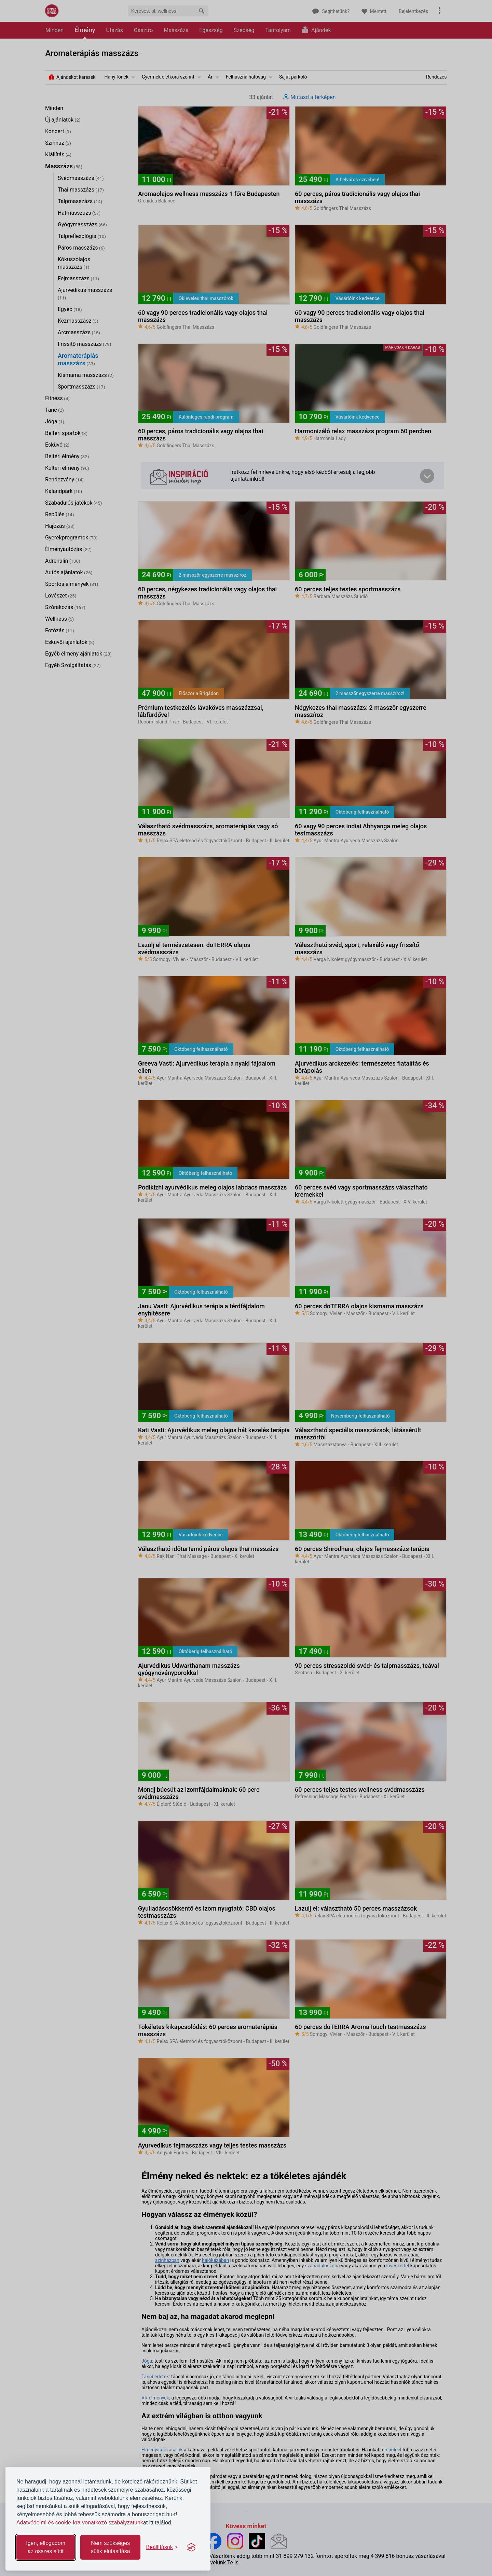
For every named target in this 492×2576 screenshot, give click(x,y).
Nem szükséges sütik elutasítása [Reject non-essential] (110, 2547)
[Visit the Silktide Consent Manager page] (191, 2547)
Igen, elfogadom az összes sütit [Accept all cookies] (45, 2547)
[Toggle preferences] (162, 2547)
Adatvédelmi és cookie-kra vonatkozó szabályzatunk (79, 2522)
